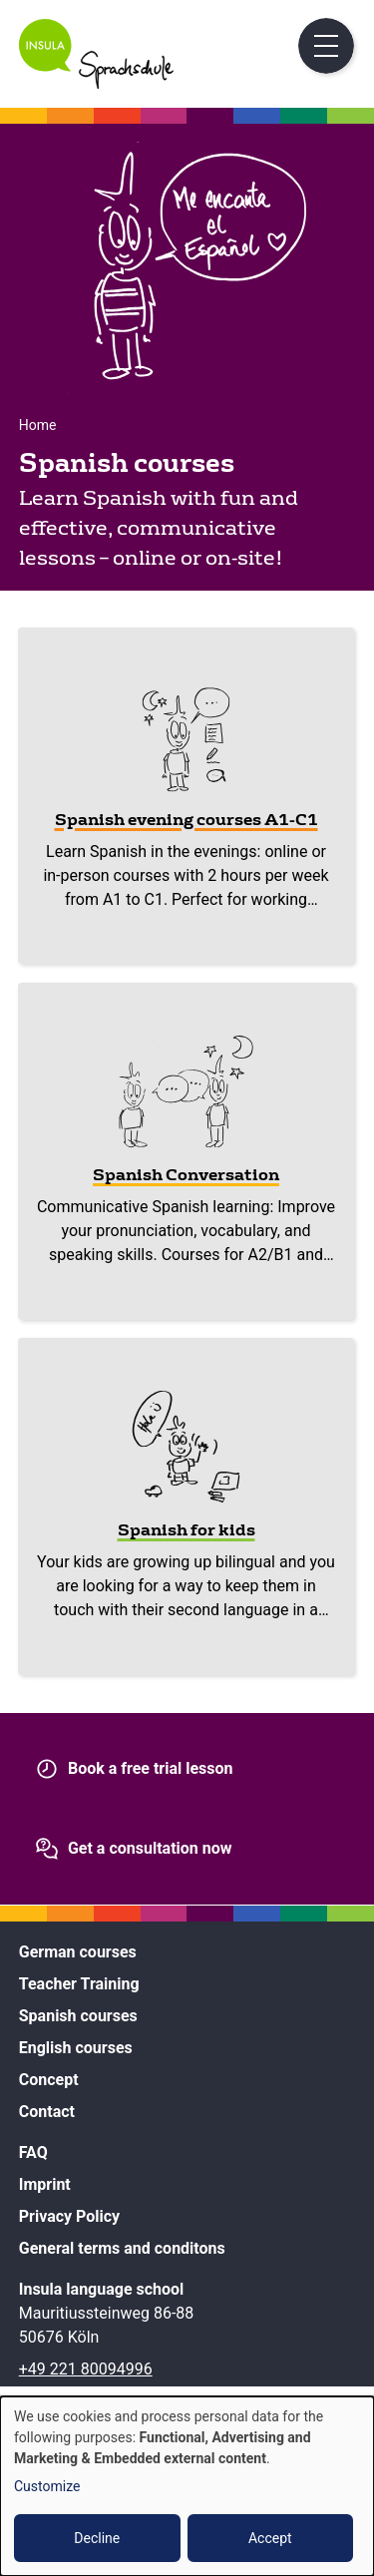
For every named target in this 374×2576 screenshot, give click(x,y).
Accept (270, 2538)
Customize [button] (47, 2486)
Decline (97, 2538)
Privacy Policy (69, 2216)
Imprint (45, 2184)
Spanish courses (78, 2015)
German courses (78, 1951)
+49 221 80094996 (86, 2369)
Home (38, 425)
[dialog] (187, 2486)
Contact (47, 2111)
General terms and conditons (122, 2248)
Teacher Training (79, 1983)
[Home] (96, 83)
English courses (76, 2047)
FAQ (33, 2152)
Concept (49, 2079)
